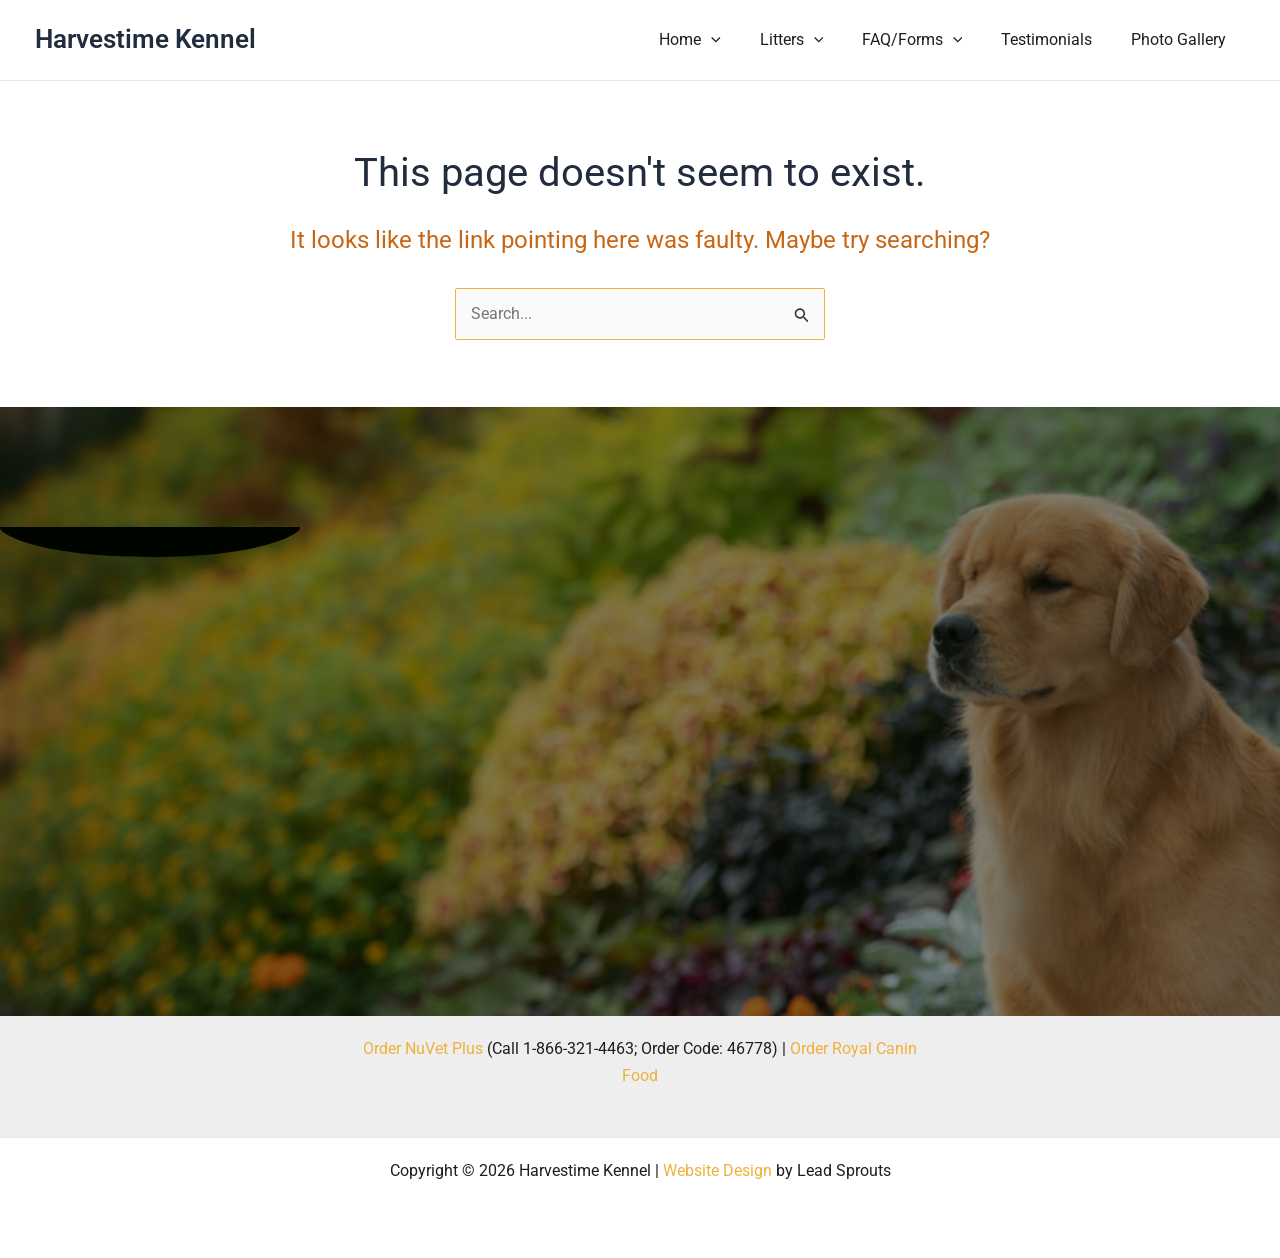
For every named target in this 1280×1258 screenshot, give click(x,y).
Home (720, 40)
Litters (815, 40)
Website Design (717, 1170)
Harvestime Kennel (145, 39)
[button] (741, 40)
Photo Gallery (1181, 39)
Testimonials (1056, 39)
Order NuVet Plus (423, 1048)
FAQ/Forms (928, 40)
